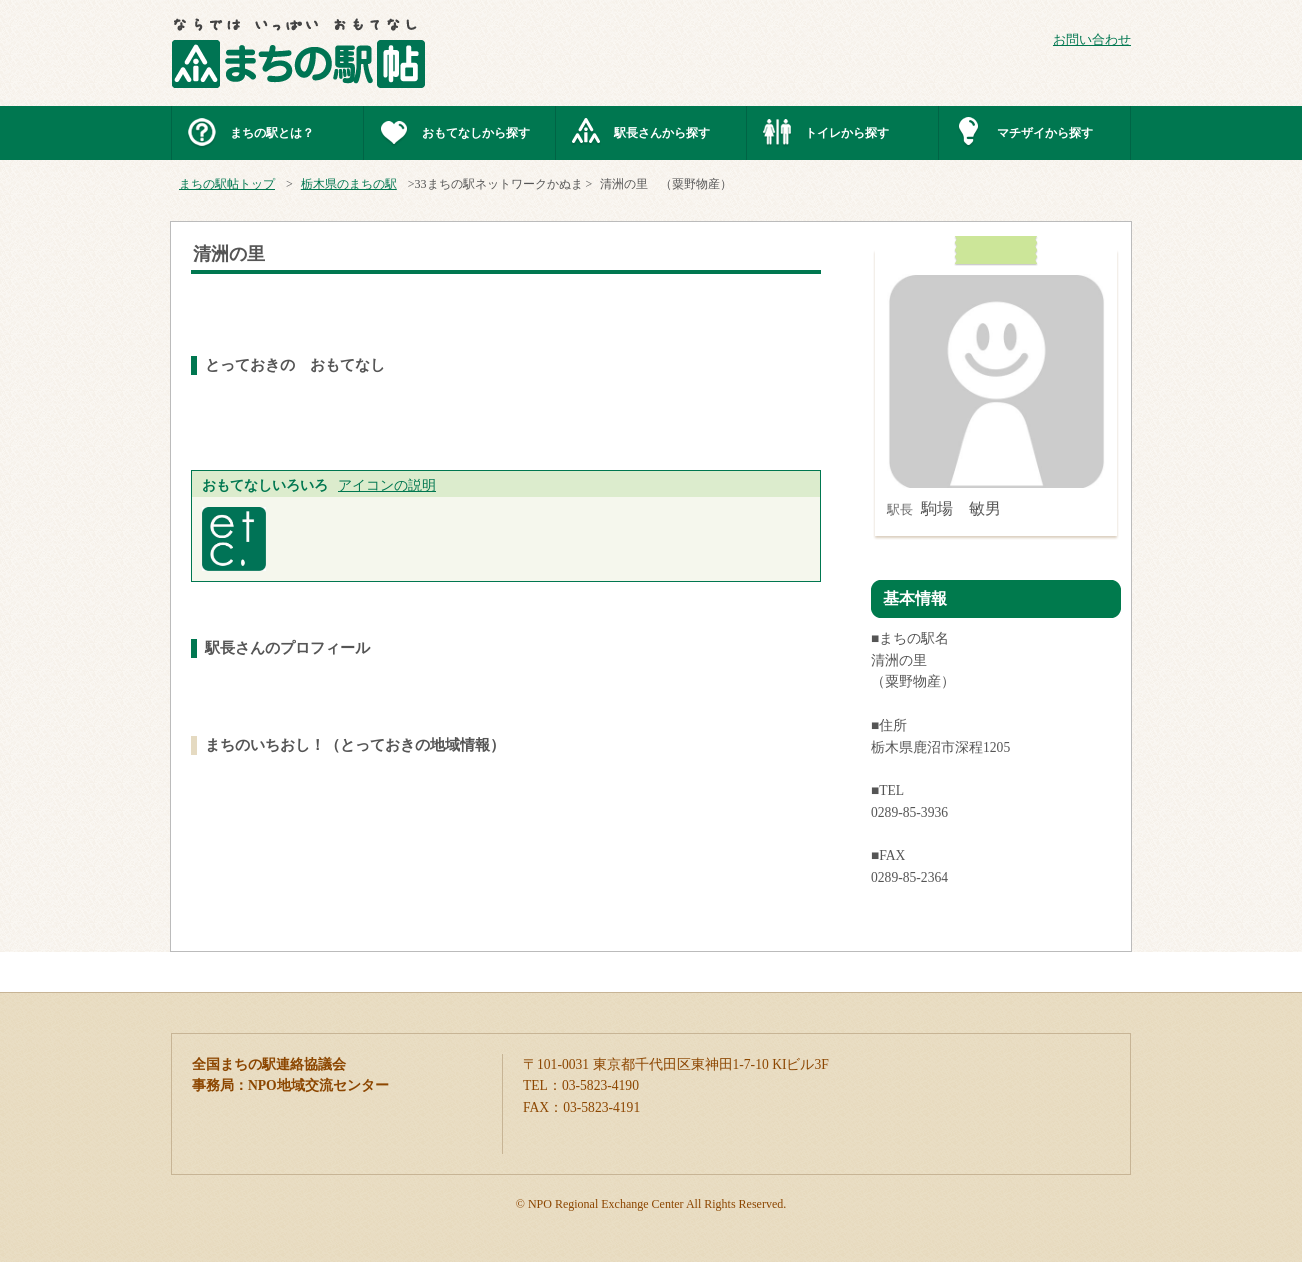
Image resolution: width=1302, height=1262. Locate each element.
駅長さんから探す (662, 133)
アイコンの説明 (387, 485)
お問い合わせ (1092, 40)
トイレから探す (847, 133)
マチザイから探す (1045, 133)
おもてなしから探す (476, 133)
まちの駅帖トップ (227, 184)
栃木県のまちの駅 (349, 184)
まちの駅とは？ (272, 133)
